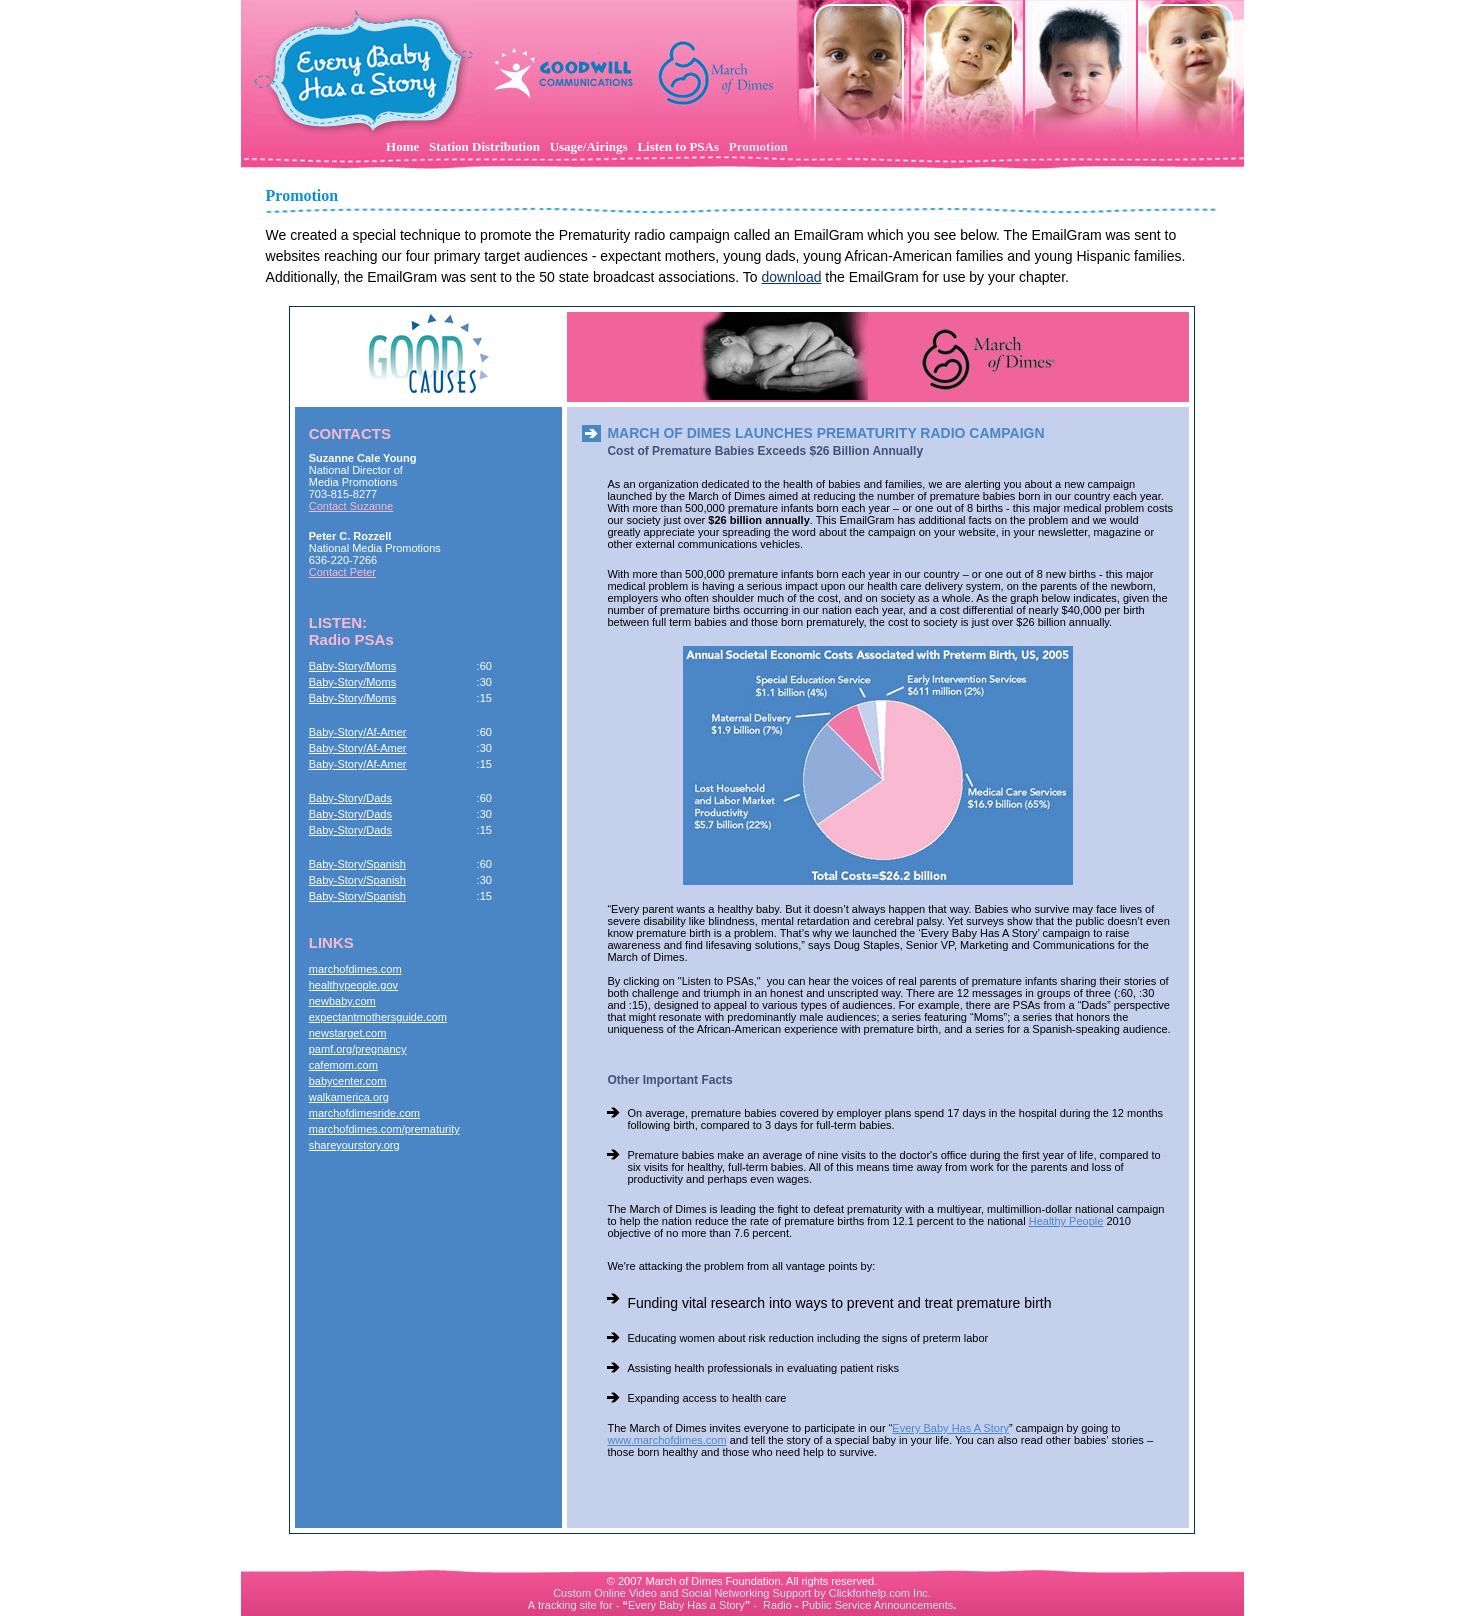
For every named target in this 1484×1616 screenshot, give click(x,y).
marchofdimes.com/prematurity (384, 1129)
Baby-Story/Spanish (357, 864)
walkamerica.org (349, 1097)
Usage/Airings (589, 146)
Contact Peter (342, 572)
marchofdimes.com (355, 969)
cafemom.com (343, 1065)
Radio (777, 1605)
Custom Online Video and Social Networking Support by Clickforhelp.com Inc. (742, 1593)
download (792, 277)
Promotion (758, 146)
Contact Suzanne (351, 506)
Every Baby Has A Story (950, 1428)
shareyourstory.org (354, 1145)
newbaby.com (342, 1001)
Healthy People (1066, 1221)
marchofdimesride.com (364, 1113)
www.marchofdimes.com (666, 1440)
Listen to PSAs (678, 146)
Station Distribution (484, 146)
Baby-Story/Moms (352, 666)
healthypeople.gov (353, 985)
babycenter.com (348, 1081)
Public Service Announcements (878, 1605)
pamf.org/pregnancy (358, 1049)
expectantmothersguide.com (378, 1017)
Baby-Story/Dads (350, 798)
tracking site (567, 1605)
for (606, 1605)
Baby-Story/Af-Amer (358, 732)
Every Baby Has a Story (686, 1605)
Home (402, 146)
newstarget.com (348, 1033)
